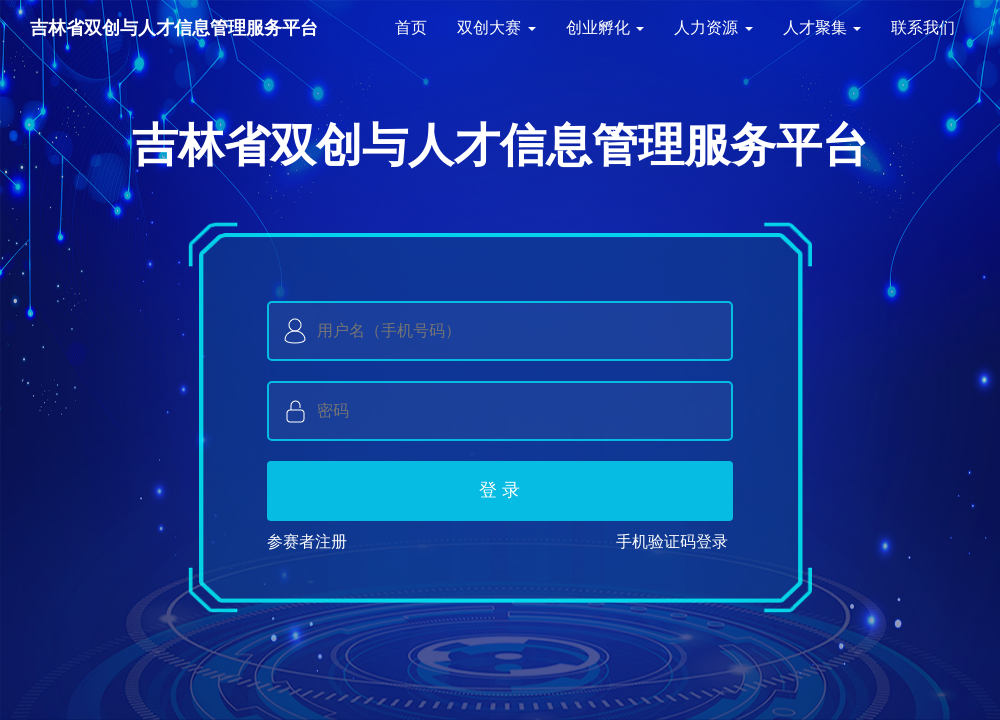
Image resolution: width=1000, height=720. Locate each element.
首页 (411, 27)
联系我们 (923, 27)
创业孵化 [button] (605, 27)
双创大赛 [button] (496, 27)
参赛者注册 (311, 541)
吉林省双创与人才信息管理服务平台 (174, 28)
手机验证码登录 (672, 541)
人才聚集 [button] (822, 27)
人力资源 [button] (713, 27)
